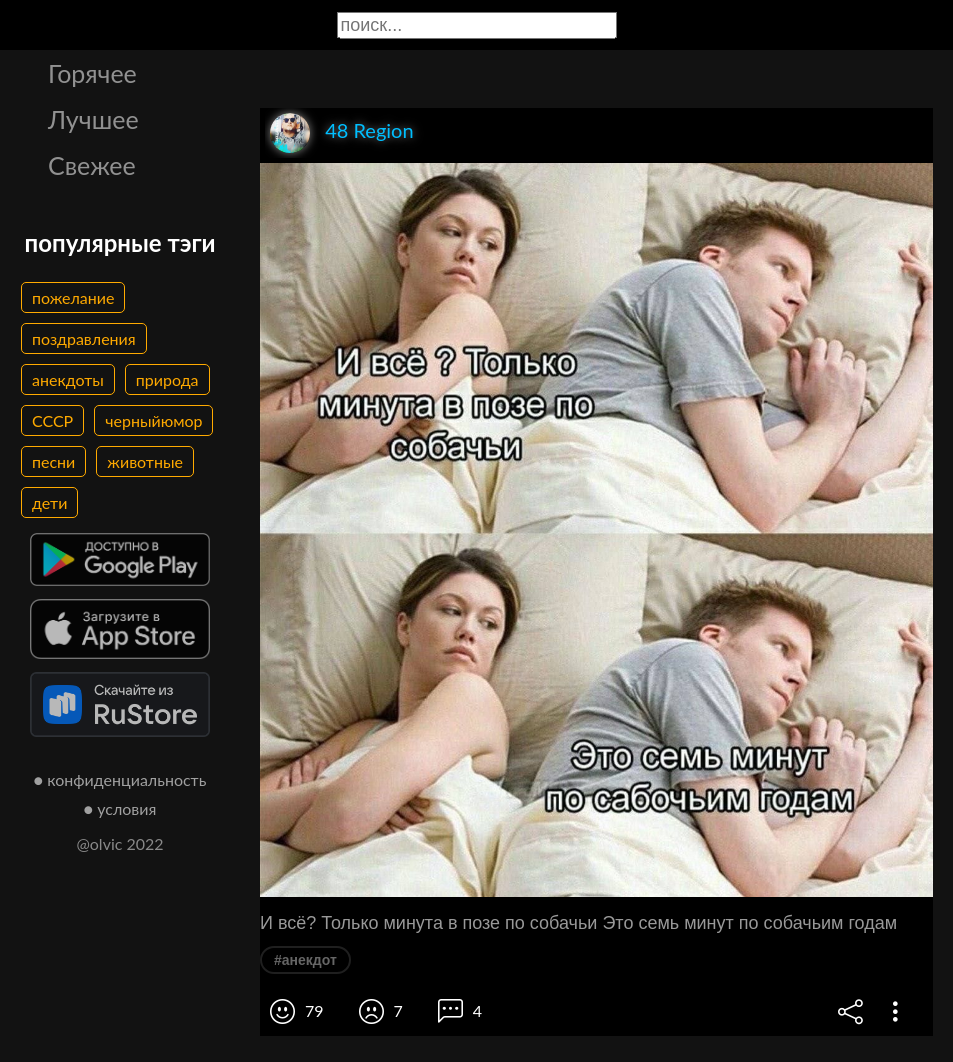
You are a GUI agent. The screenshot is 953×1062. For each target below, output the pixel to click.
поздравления (84, 338)
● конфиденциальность (120, 779)
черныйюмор (153, 420)
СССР (52, 420)
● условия (120, 808)
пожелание (73, 297)
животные (145, 461)
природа (167, 379)
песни (53, 461)
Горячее (92, 73)
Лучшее (93, 119)
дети (49, 502)
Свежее (92, 165)
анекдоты (68, 379)
